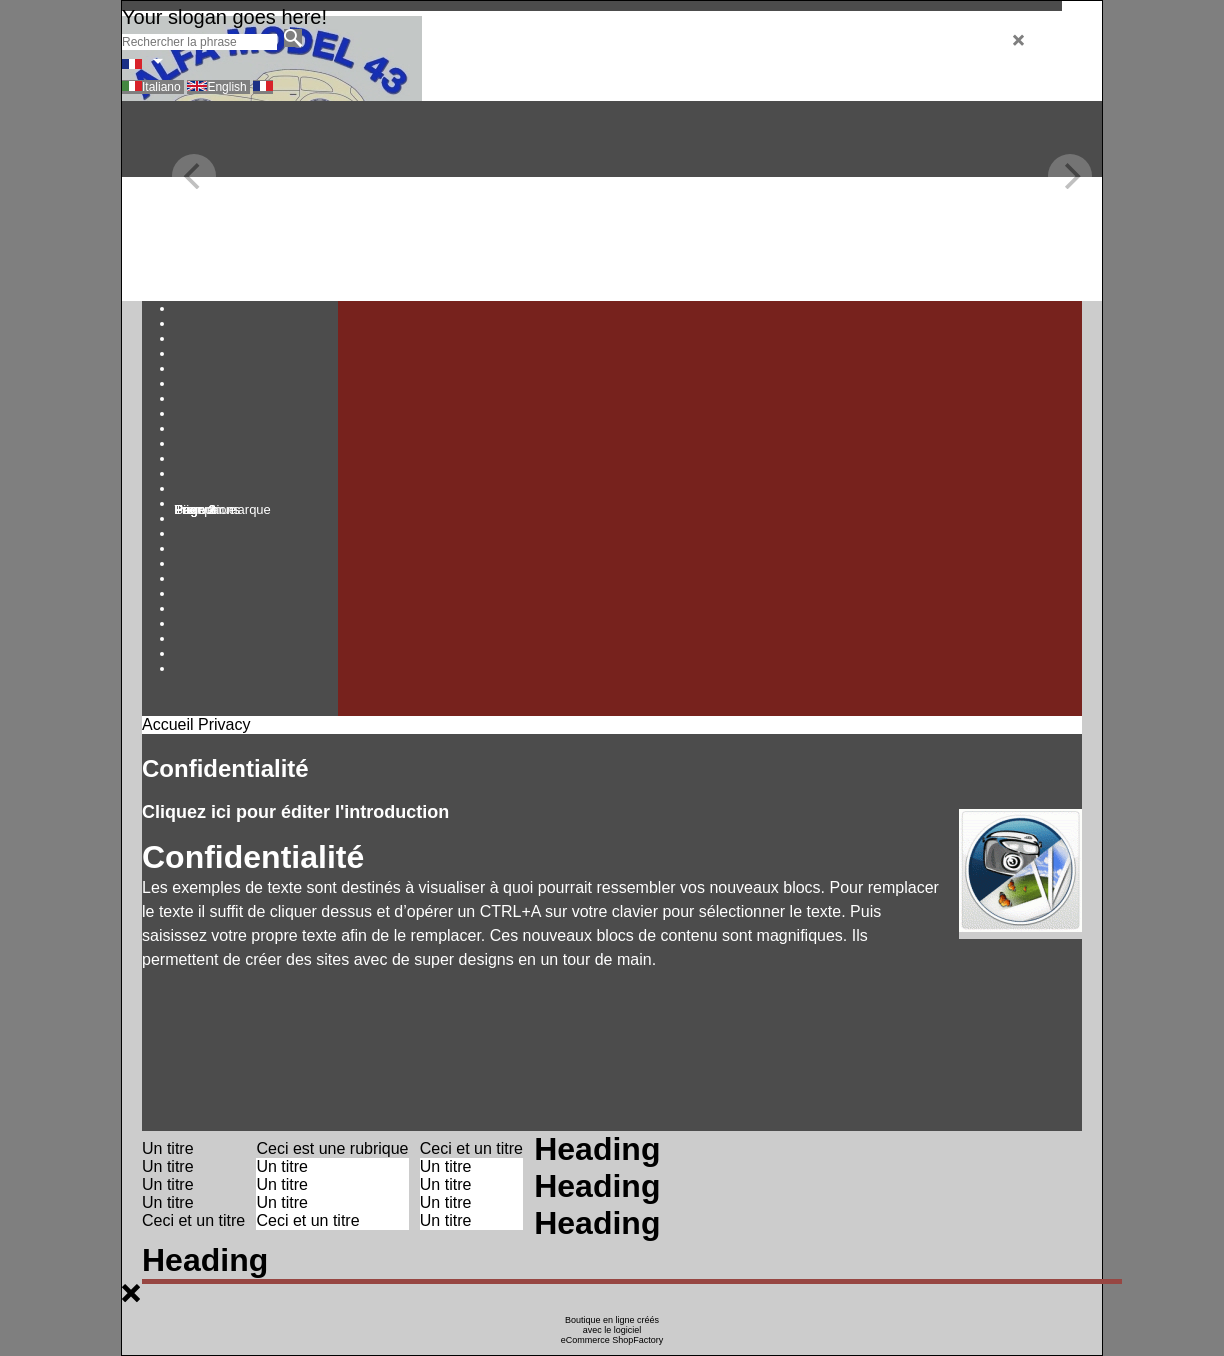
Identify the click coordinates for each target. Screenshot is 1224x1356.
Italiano (163, 87)
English (228, 87)
